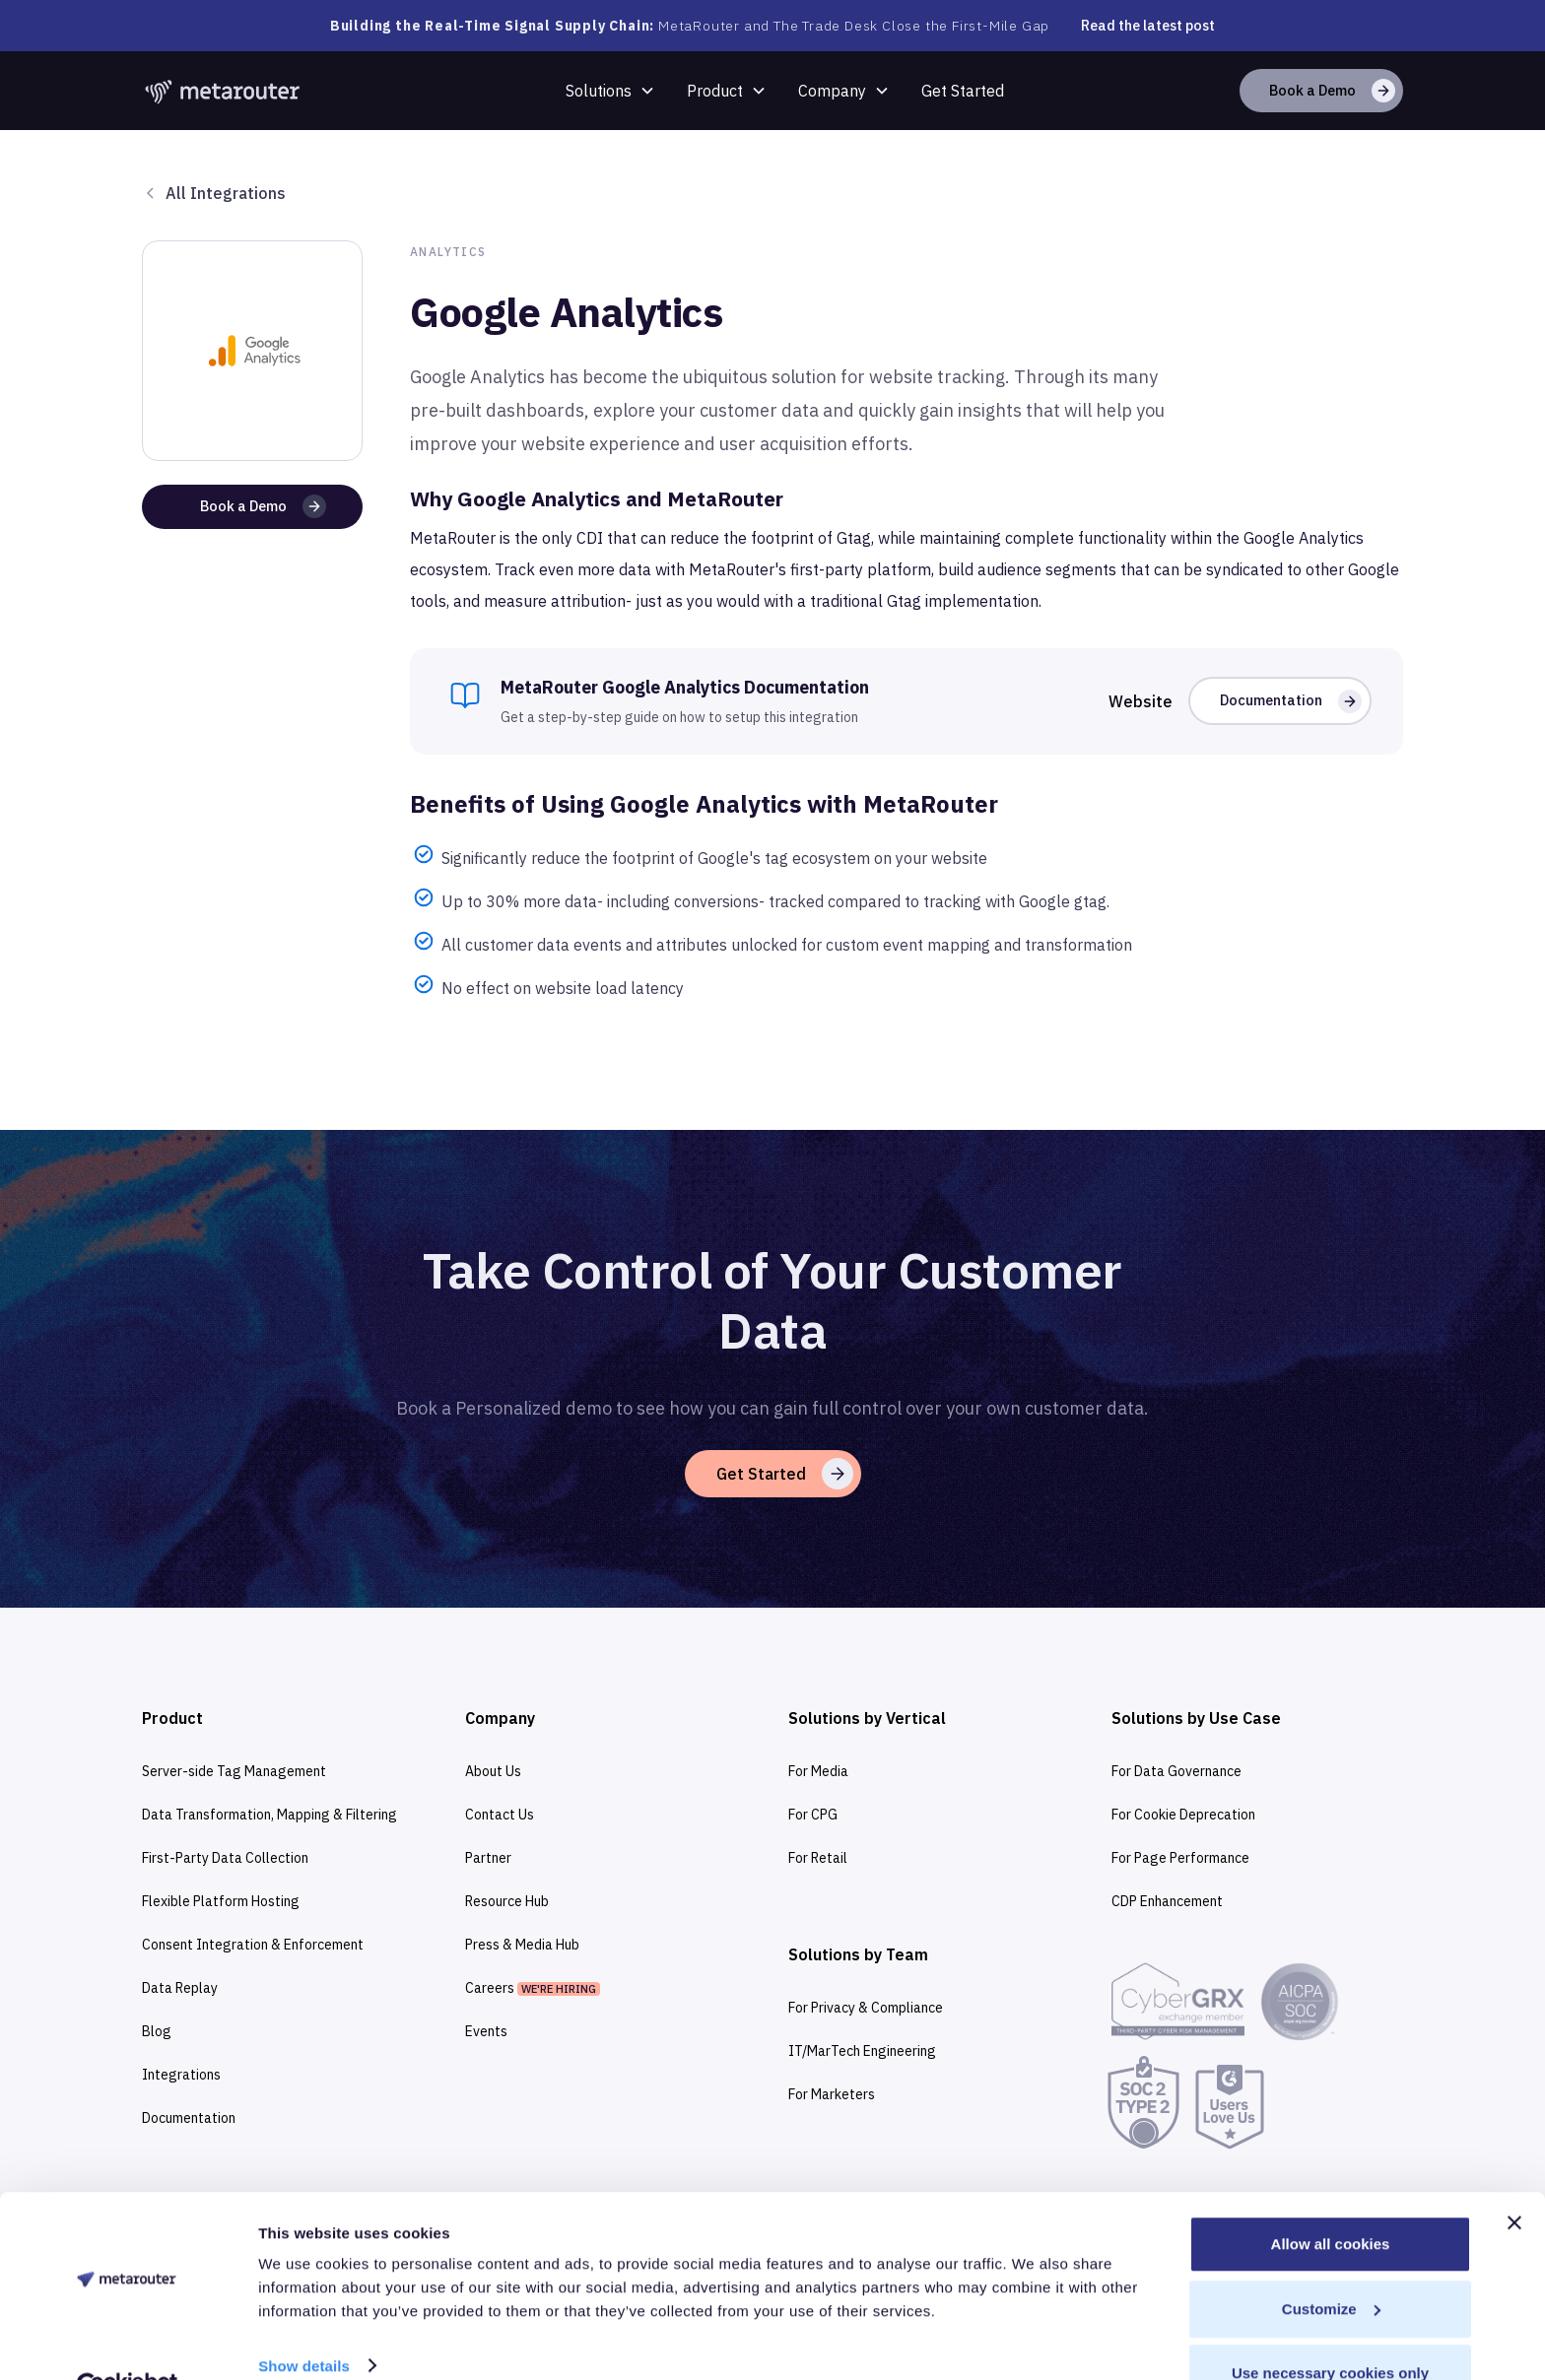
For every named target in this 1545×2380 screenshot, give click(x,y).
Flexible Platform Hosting (221, 1901)
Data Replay (180, 1988)
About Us (493, 1771)
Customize (1331, 2263)
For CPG (813, 1814)
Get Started (962, 90)
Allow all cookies (1330, 2198)
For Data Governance (1176, 1771)
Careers (532, 1988)
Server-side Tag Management (234, 1771)
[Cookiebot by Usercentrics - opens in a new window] (127, 2341)
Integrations (181, 2074)
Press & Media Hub (522, 1944)
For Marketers (831, 2094)
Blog (156, 2031)
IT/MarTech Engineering (862, 2051)
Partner (488, 1858)
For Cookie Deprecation (1183, 1814)
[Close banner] (1514, 2177)
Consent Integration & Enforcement (253, 1944)
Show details (304, 2319)
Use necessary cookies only (1330, 2327)
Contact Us (499, 1814)
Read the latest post (1148, 26)
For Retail (817, 1858)
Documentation (188, 2118)
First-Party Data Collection (225, 1858)
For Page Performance (1180, 1858)
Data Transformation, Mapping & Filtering (269, 1814)
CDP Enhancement (1167, 1901)
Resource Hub (507, 1901)
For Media (818, 1771)
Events (486, 2031)
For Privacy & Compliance (865, 2007)
